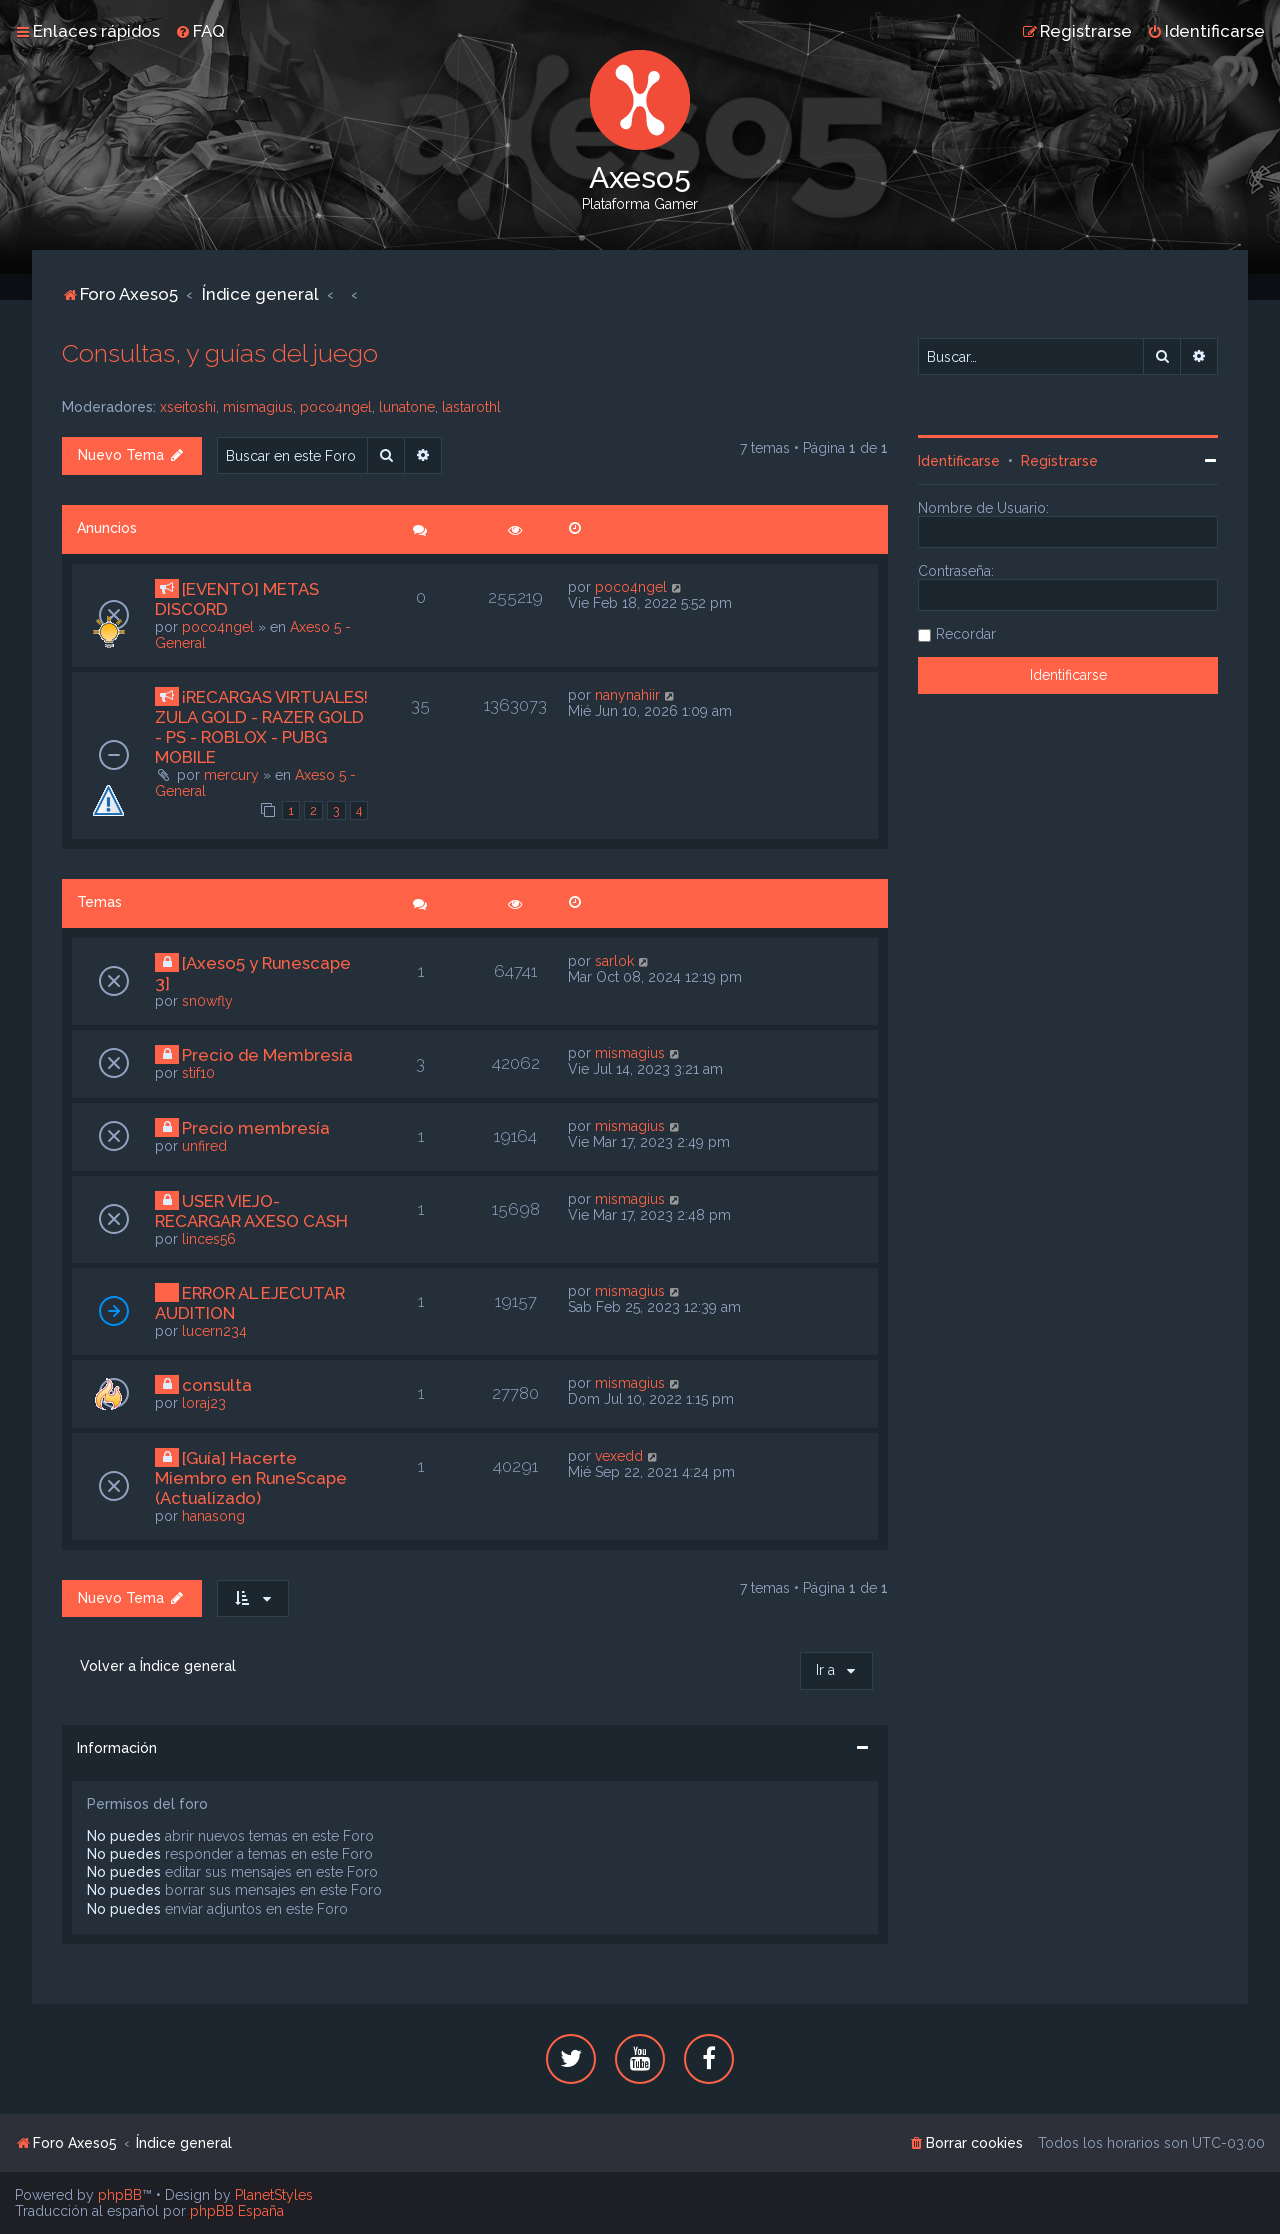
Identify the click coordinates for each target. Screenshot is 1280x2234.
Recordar (966, 634)
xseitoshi (188, 407)
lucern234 (214, 1331)
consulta (217, 1385)
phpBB (120, 2195)
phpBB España (237, 2211)
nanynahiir (627, 695)
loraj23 (204, 1403)
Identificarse (959, 461)
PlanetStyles (274, 2195)
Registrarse (1059, 461)
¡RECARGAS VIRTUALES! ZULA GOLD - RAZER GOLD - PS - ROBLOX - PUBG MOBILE (261, 727)
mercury (231, 775)
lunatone (407, 407)
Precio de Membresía (267, 1055)
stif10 (198, 1073)
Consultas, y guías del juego (220, 353)
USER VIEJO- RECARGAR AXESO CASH (251, 1211)
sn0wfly (207, 1001)
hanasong (213, 1516)
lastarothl (471, 407)
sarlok (614, 961)
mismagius (258, 407)
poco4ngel (336, 407)
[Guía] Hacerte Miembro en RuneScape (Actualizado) (251, 1478)
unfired (204, 1146)
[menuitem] (200, 31)
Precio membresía (256, 1128)
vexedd (619, 1456)
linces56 (209, 1239)
